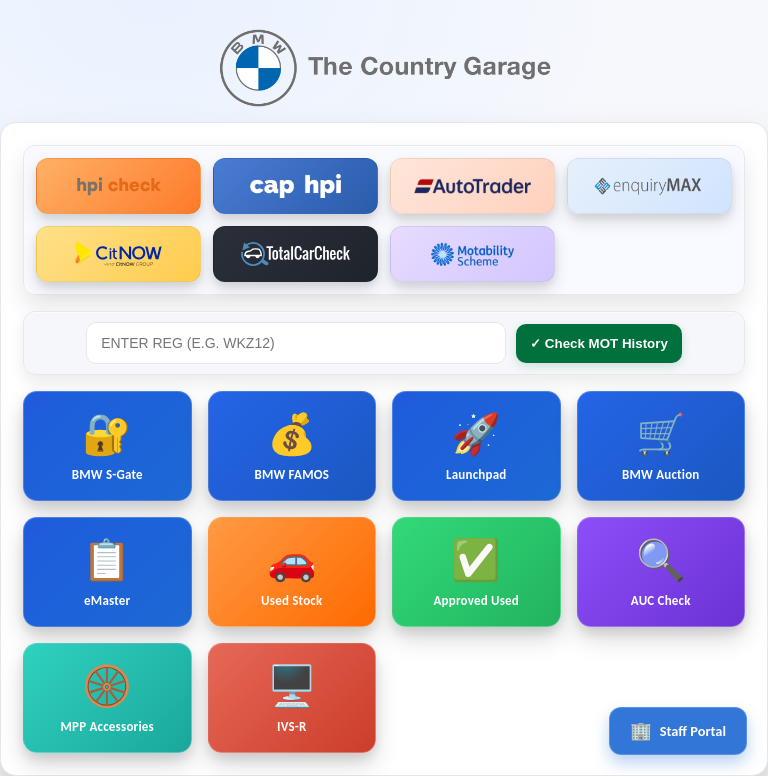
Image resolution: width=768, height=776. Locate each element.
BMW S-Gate (107, 446)
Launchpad (476, 446)
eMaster (107, 572)
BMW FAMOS (291, 446)
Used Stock (291, 572)
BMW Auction (661, 446)
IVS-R (292, 698)
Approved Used (476, 572)
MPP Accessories (107, 698)
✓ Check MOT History (599, 343)
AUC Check (661, 572)
